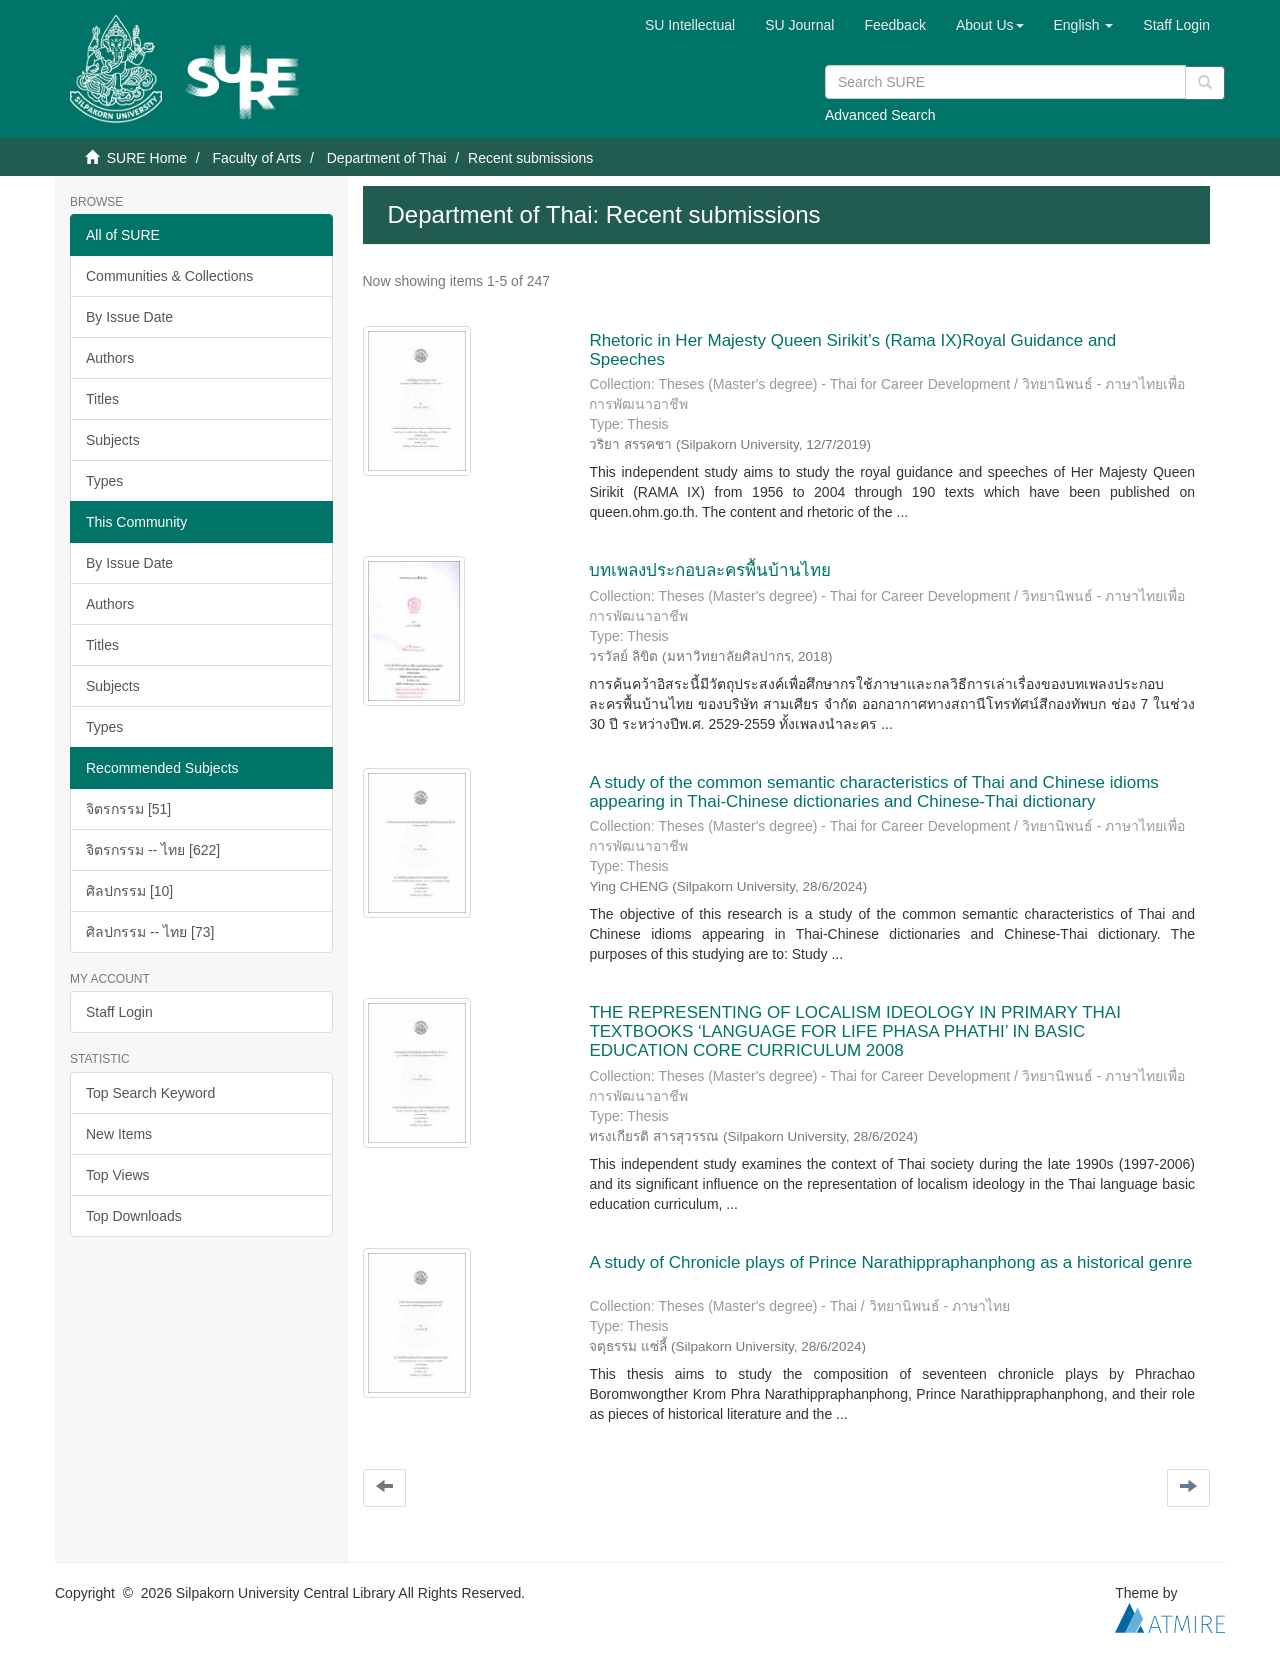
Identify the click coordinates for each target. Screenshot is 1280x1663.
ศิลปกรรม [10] (129, 891)
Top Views (118, 1175)
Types (104, 481)
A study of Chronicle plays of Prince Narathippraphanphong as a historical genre (890, 1262)
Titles (102, 399)
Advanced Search (880, 115)
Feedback (894, 25)
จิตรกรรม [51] (128, 809)
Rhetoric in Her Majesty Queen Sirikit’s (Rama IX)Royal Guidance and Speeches (852, 350)
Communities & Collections (169, 276)
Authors (110, 358)
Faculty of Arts (256, 158)
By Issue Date (129, 317)
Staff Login (119, 1012)
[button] (990, 25)
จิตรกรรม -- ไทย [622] (153, 850)
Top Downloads (134, 1216)
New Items (119, 1134)
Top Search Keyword (150, 1093)
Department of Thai (387, 158)
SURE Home (147, 158)
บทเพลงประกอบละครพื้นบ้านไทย (710, 570)
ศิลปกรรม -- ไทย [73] (150, 932)
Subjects (113, 440)
